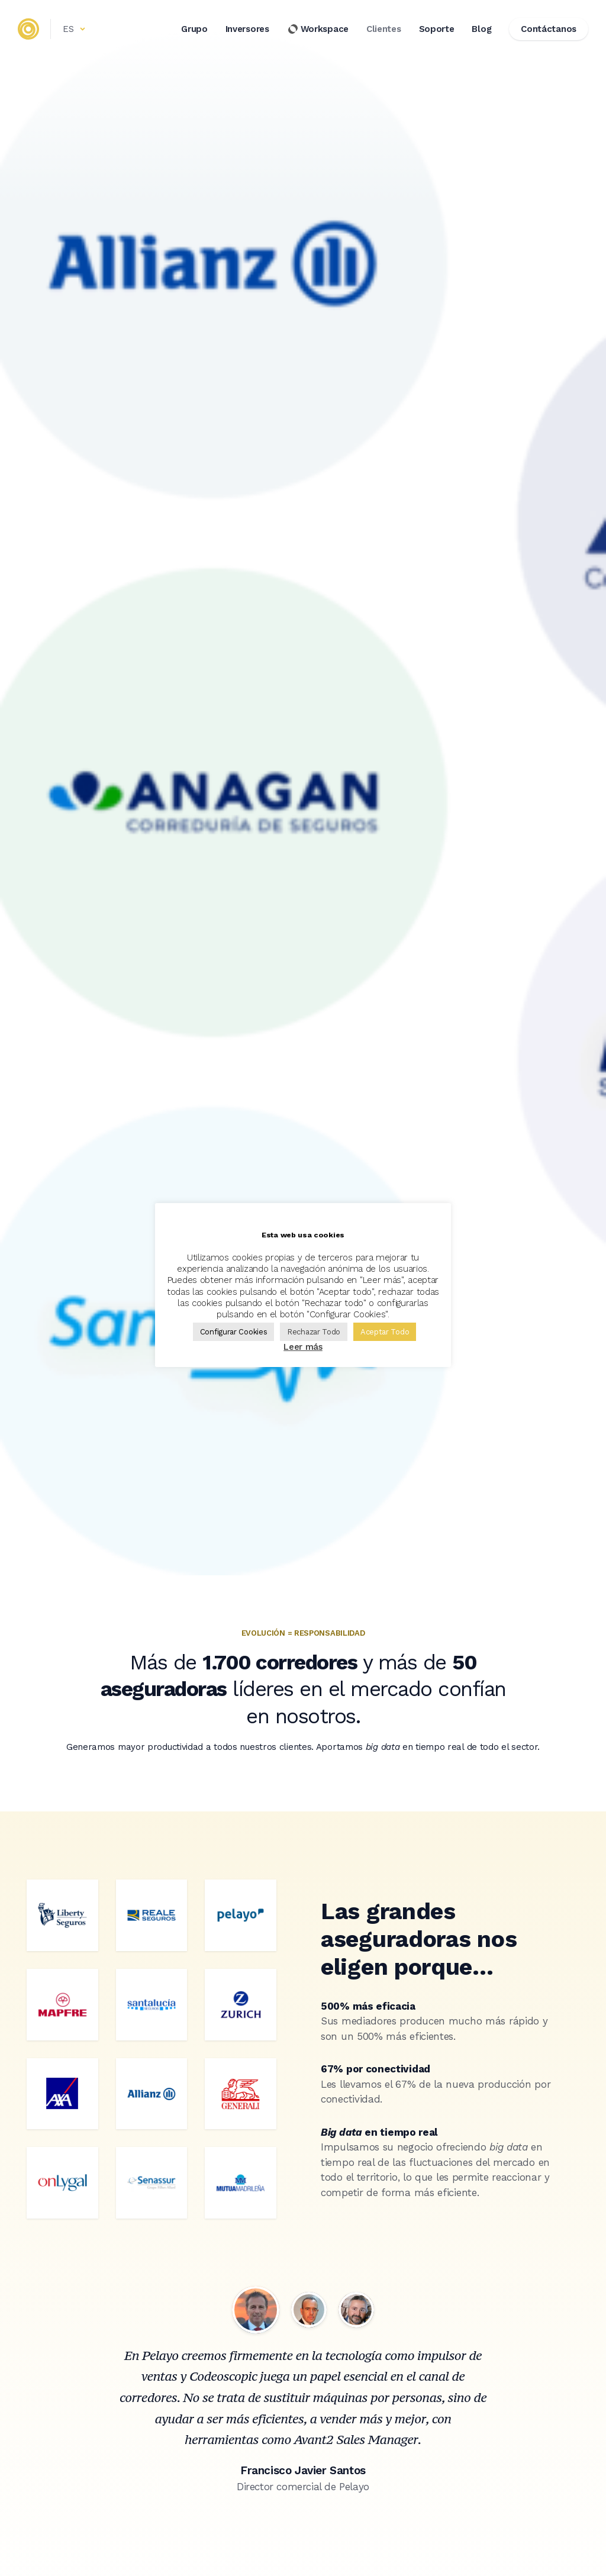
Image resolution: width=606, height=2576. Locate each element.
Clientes (383, 29)
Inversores (247, 29)
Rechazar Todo (313, 1331)
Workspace (318, 29)
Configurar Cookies (233, 1331)
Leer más (303, 1347)
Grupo (194, 29)
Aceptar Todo (384, 1331)
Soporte (436, 29)
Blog (481, 29)
